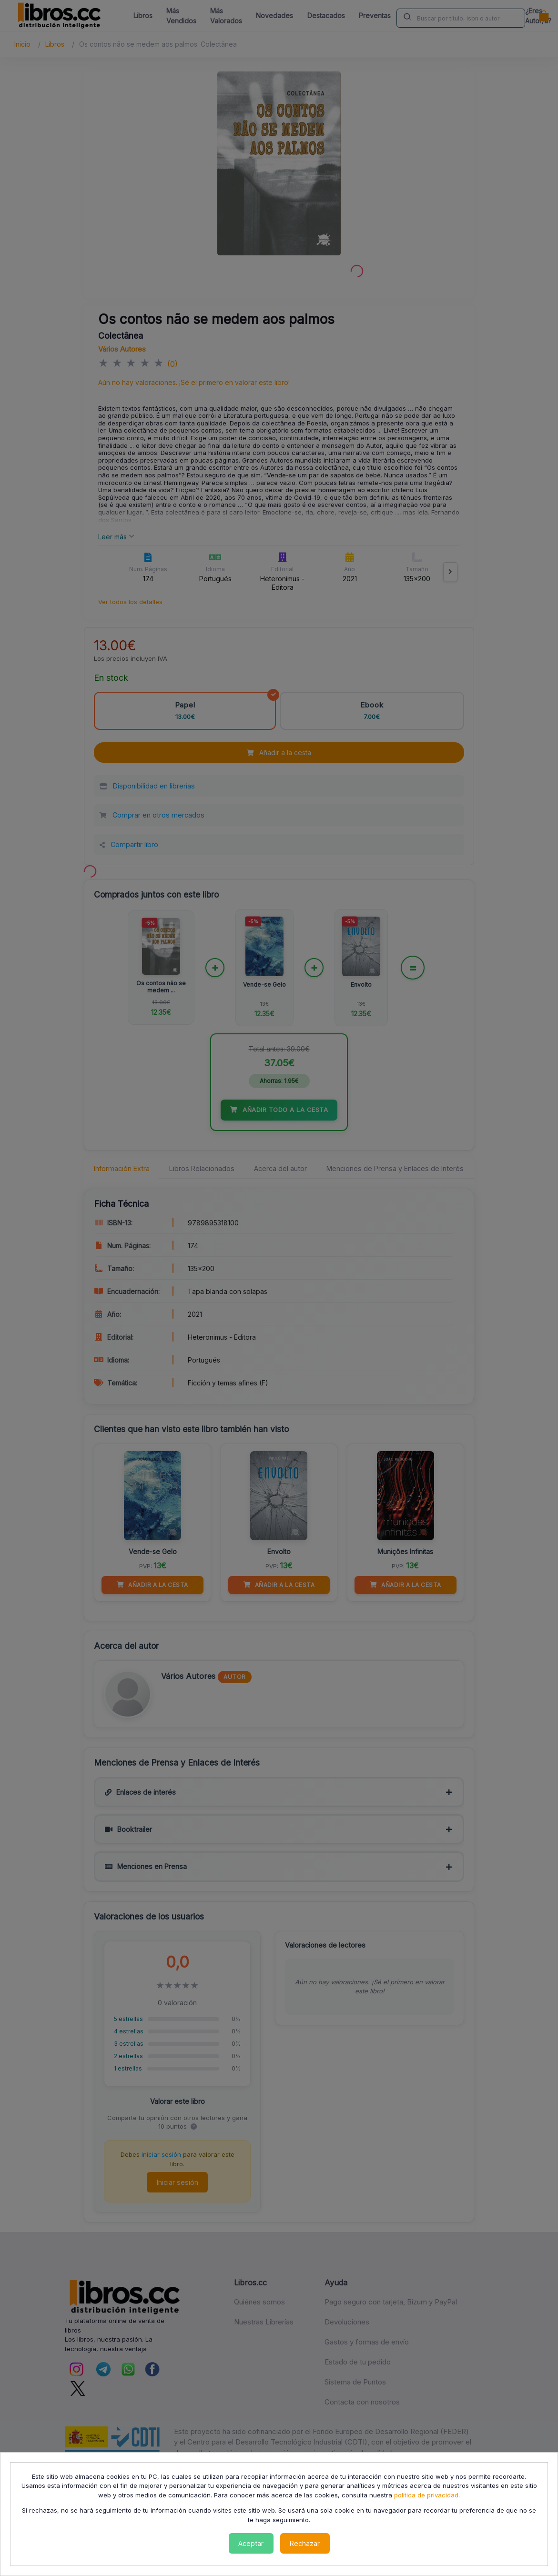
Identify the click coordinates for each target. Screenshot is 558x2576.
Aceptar (251, 2543)
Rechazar (305, 2543)
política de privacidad (426, 2495)
